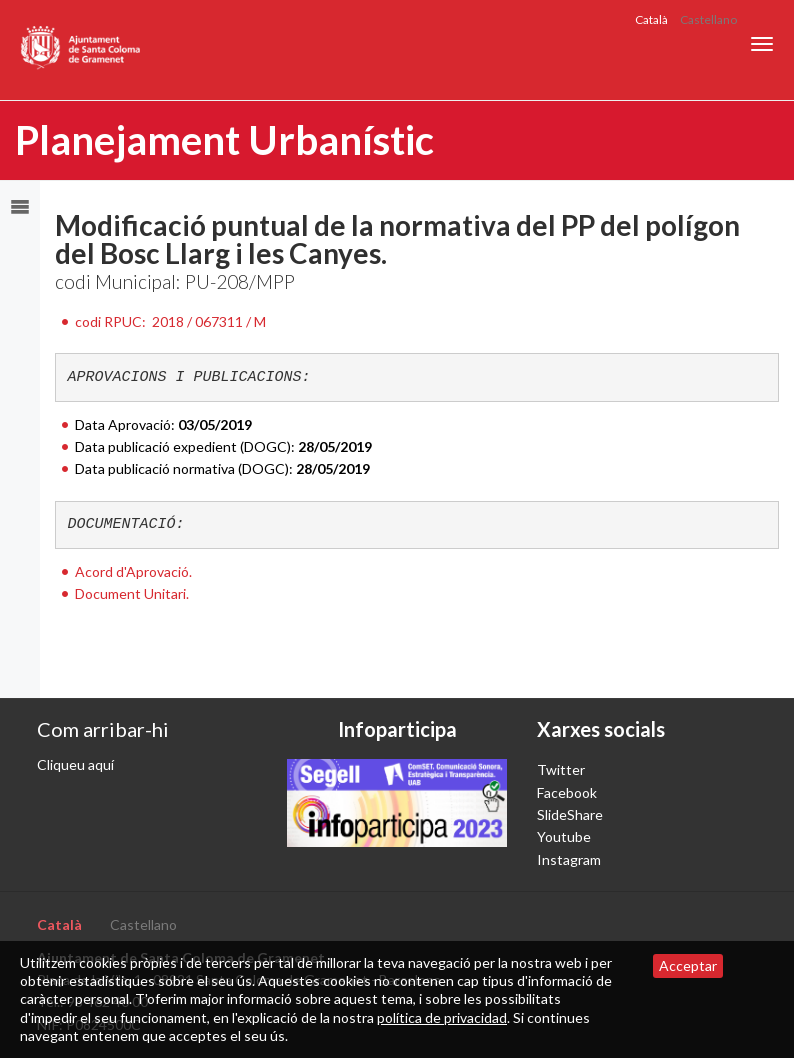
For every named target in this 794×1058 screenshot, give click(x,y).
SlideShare (570, 814)
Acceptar (688, 965)
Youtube (564, 836)
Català (651, 19)
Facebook (567, 792)
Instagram (569, 859)
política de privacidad (442, 1017)
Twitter (561, 769)
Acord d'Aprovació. (133, 571)
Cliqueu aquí (75, 764)
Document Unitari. (132, 593)
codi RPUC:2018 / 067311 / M (170, 321)
